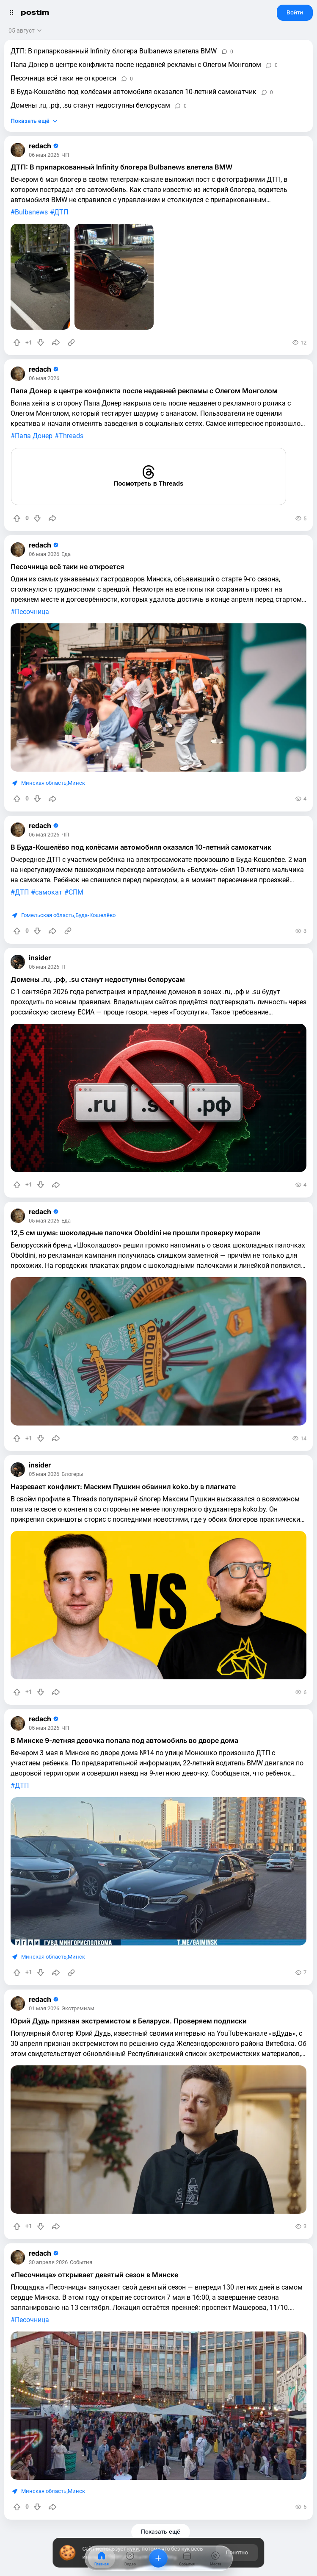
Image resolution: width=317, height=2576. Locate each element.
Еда (66, 554)
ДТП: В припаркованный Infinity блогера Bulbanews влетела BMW (114, 51)
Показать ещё (30, 120)
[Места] (215, 2558)
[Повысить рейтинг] (17, 342)
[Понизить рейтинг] (40, 342)
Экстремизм (77, 2009)
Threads (71, 436)
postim (35, 12)
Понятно (237, 2552)
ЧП (65, 155)
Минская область (43, 783)
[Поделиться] (56, 342)
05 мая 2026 (44, 967)
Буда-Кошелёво (95, 915)
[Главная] (101, 2558)
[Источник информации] (71, 342)
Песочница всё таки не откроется (63, 78)
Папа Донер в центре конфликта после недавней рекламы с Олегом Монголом (136, 65)
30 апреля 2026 (48, 2262)
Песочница (32, 612)
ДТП (61, 212)
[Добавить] (158, 2558)
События (81, 2262)
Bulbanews (31, 212)
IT (63, 967)
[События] (187, 2558)
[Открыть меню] (11, 13)
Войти (295, 12)
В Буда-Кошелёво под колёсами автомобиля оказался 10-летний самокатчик (133, 92)
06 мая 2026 (44, 155)
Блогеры (72, 1474)
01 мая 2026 (44, 2009)
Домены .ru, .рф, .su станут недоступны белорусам (90, 105)
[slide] (40, 277)
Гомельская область (47, 915)
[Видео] (129, 2558)
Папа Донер (33, 436)
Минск (76, 783)
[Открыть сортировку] (25, 30)
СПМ (76, 892)
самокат (48, 892)
